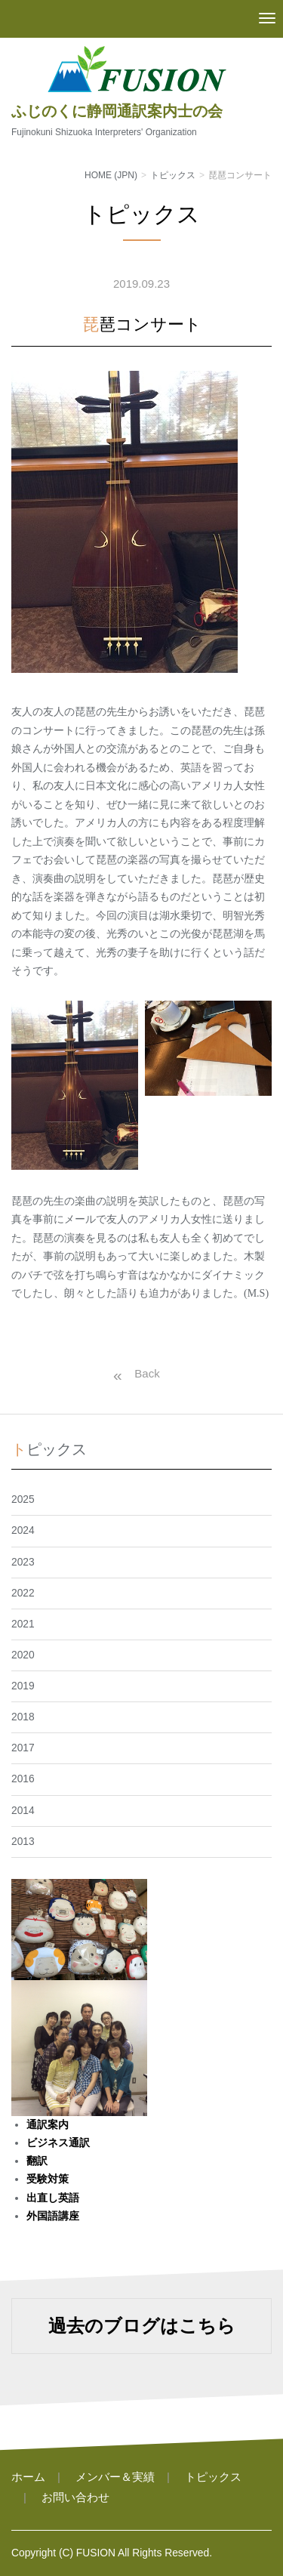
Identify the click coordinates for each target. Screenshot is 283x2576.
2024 (23, 1530)
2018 (23, 1717)
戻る (133, 1374)
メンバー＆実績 (115, 2476)
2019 (23, 1686)
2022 (23, 1593)
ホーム (28, 2476)
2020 (23, 1655)
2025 (23, 1499)
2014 (23, 1810)
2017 (23, 1748)
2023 (23, 1562)
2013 (23, 1841)
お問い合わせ (75, 2497)
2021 (23, 1624)
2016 (23, 1779)
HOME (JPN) (111, 175)
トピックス (172, 175)
